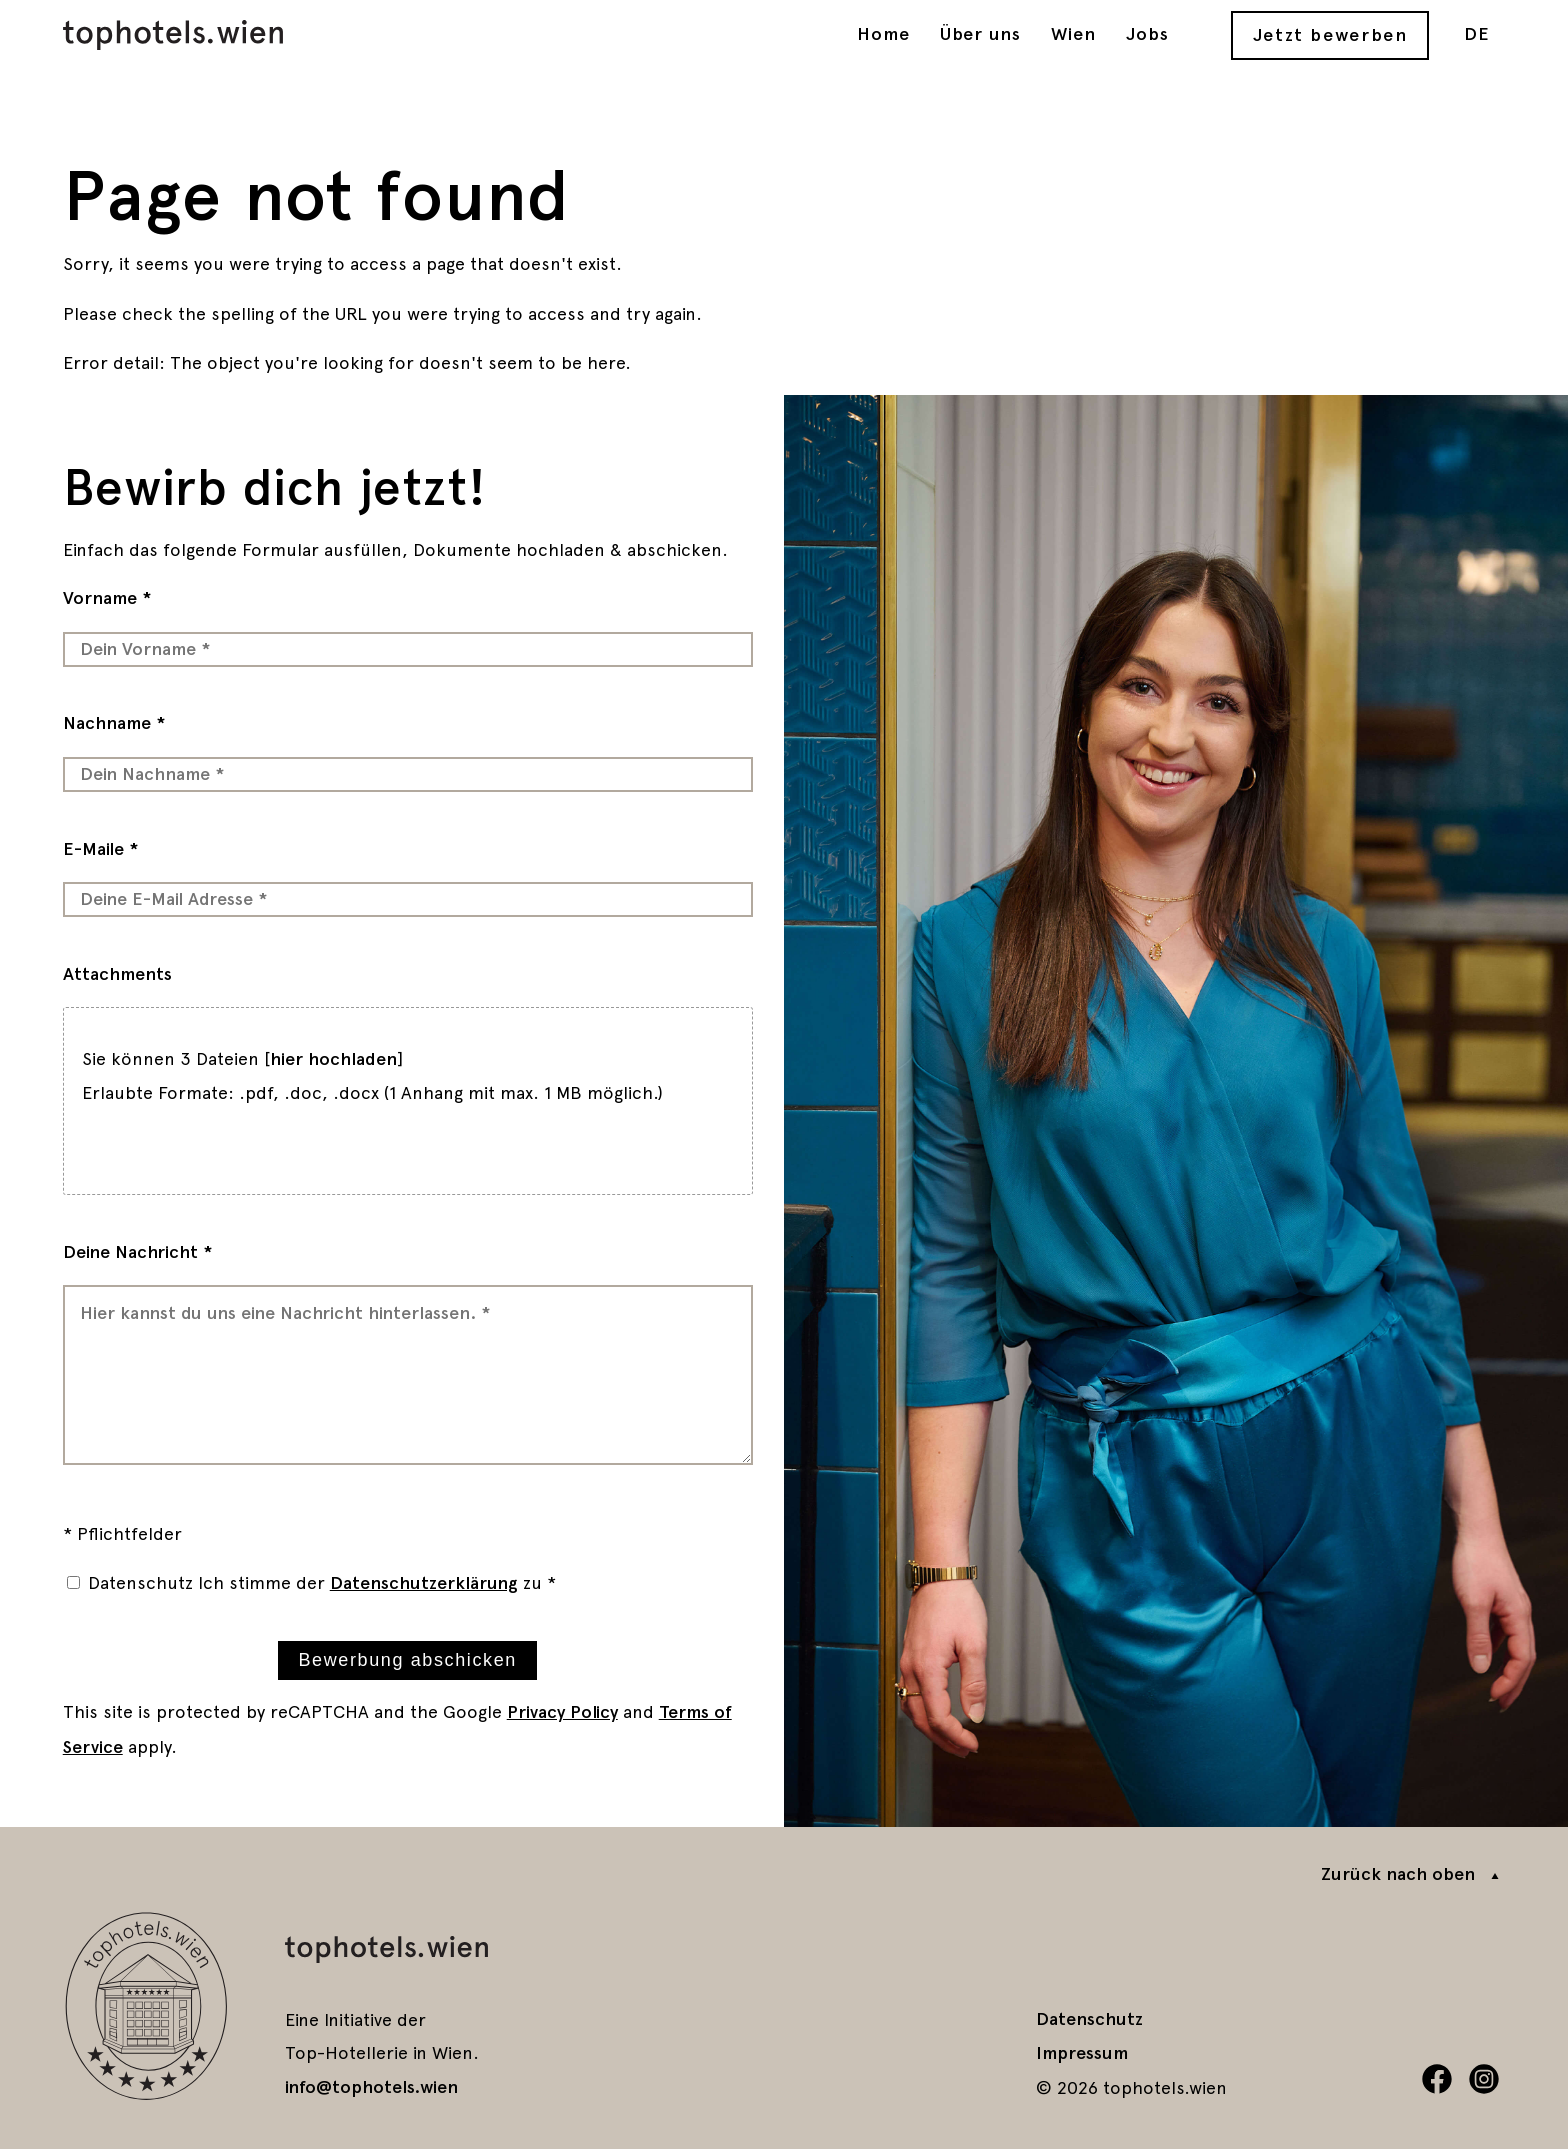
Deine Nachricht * (138, 1252)
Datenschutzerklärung (424, 1583)
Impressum (1082, 2053)
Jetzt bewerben (1330, 35)
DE (1477, 34)
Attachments (117, 974)
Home (883, 34)
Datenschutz (140, 1582)
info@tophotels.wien (371, 2087)
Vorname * (107, 598)
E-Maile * (101, 849)
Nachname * (114, 723)
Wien (1073, 34)
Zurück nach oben (1398, 1874)
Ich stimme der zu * (377, 1582)
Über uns (981, 34)
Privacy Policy (562, 1712)
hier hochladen (333, 1059)
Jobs (1147, 34)
